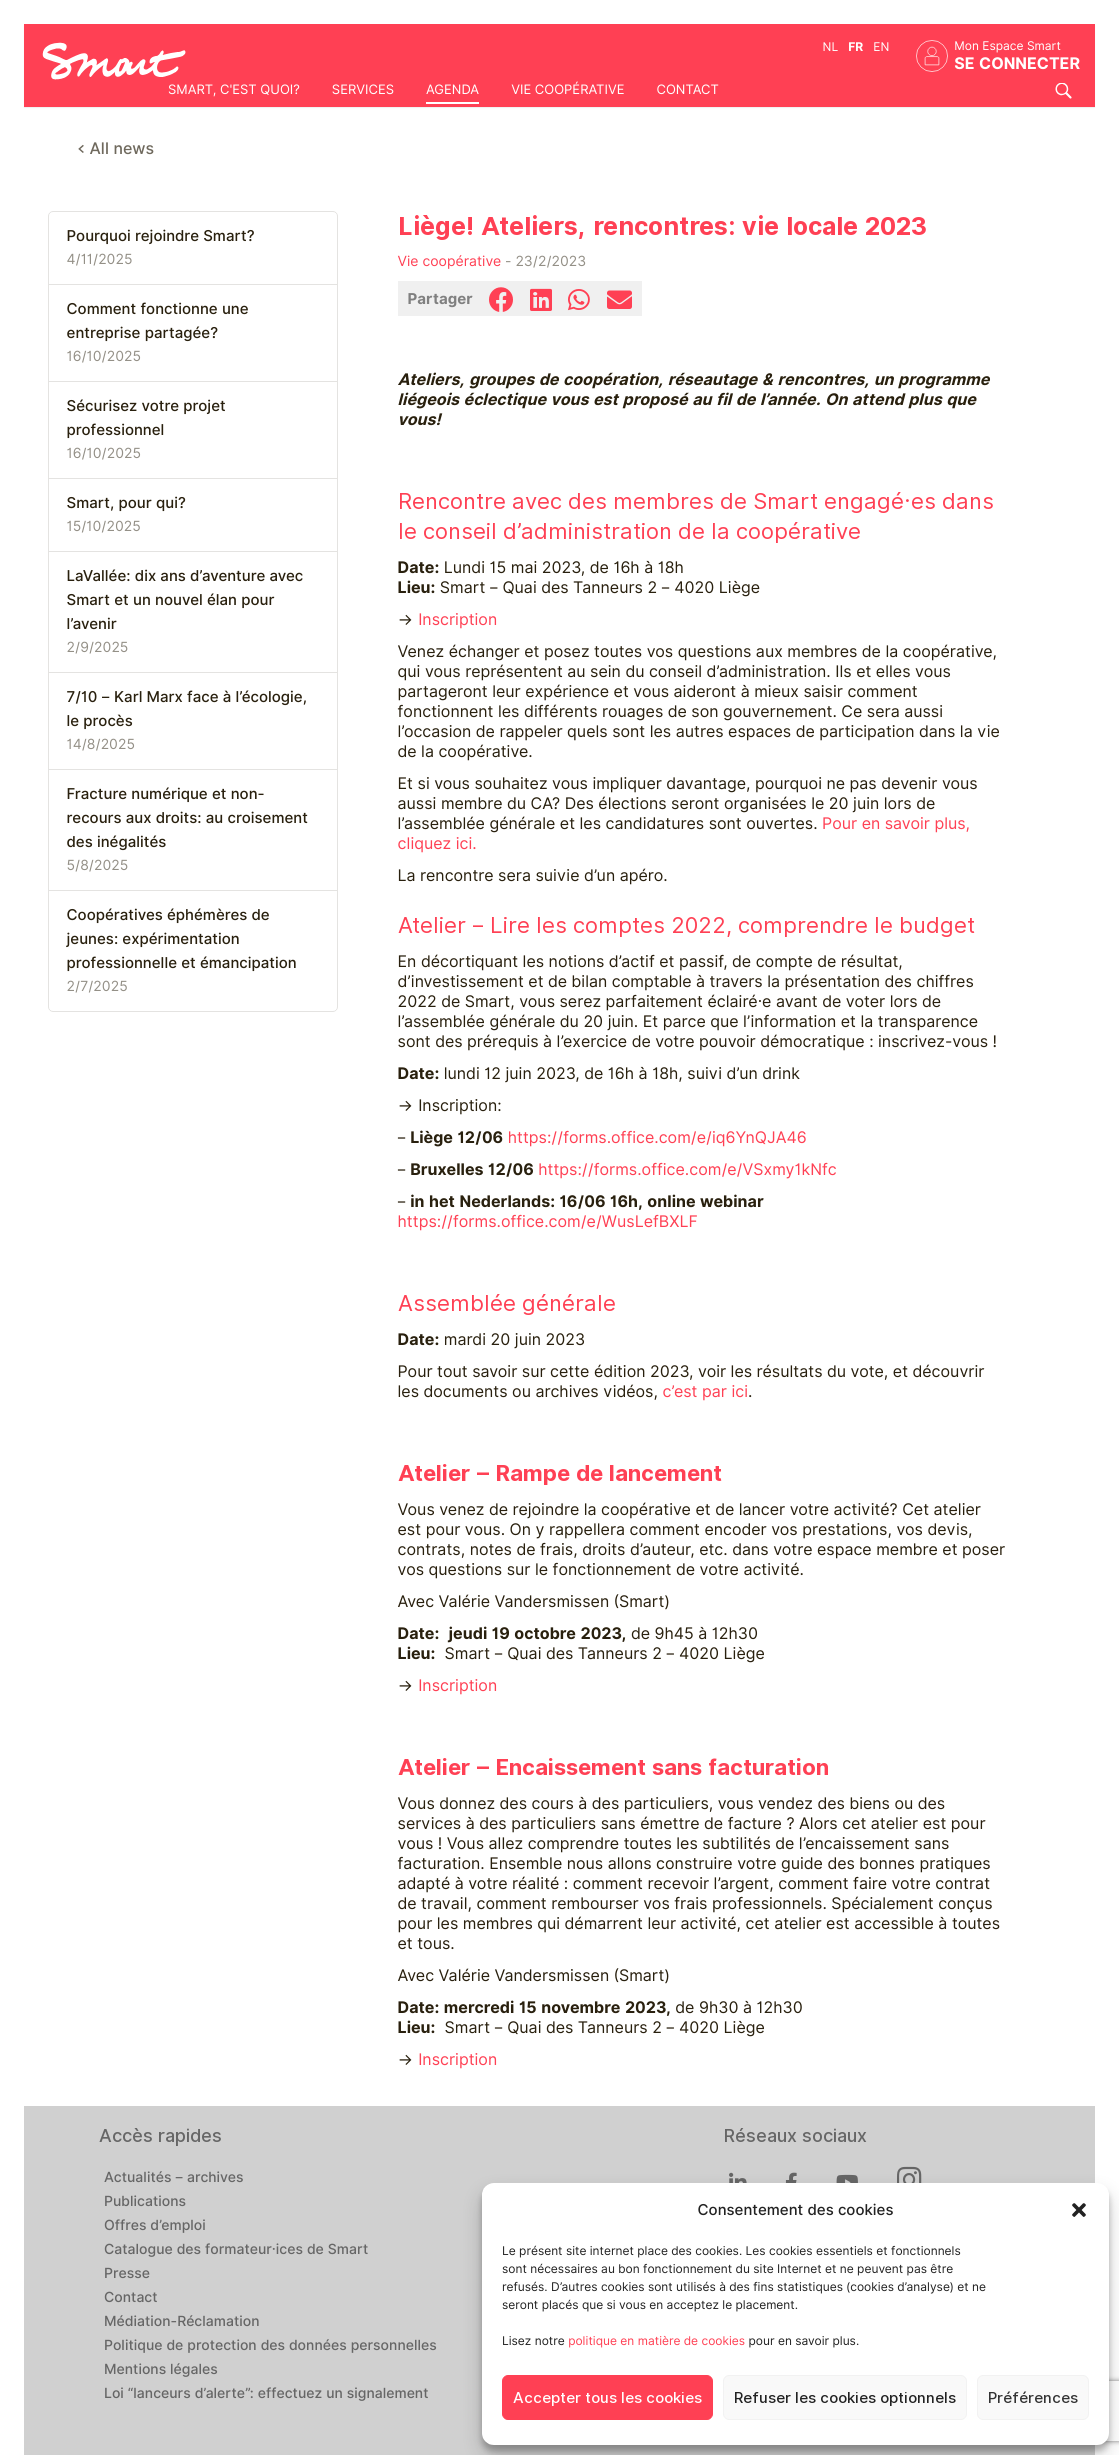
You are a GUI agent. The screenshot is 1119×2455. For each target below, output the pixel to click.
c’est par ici (705, 1391)
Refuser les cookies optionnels (845, 2398)
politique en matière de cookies (656, 2340)
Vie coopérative (567, 90)
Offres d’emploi (155, 2226)
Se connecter (1017, 63)
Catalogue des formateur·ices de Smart (236, 2250)
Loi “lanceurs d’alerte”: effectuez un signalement (266, 2394)
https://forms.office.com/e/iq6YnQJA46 (657, 1137)
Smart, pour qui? (126, 503)
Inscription (457, 619)
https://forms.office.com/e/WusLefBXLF (548, 1221)
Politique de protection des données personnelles (270, 2346)
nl (831, 46)
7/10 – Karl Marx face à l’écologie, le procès (187, 709)
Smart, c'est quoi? (234, 90)
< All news (116, 148)
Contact (687, 90)
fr (855, 46)
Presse (127, 2274)
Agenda (452, 90)
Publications (145, 2202)
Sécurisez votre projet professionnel (146, 418)
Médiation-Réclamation (182, 2322)
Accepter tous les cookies (607, 2398)
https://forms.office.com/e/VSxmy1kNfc (687, 1169)
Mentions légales (161, 2370)
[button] (1079, 2210)
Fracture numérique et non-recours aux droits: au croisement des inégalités (187, 818)
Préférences (1033, 2398)
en (881, 46)
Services (363, 90)
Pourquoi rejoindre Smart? (161, 236)
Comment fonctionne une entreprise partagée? (158, 321)
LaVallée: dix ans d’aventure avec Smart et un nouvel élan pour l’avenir (185, 600)
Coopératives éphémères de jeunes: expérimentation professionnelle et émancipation (182, 939)
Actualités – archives (174, 2178)
